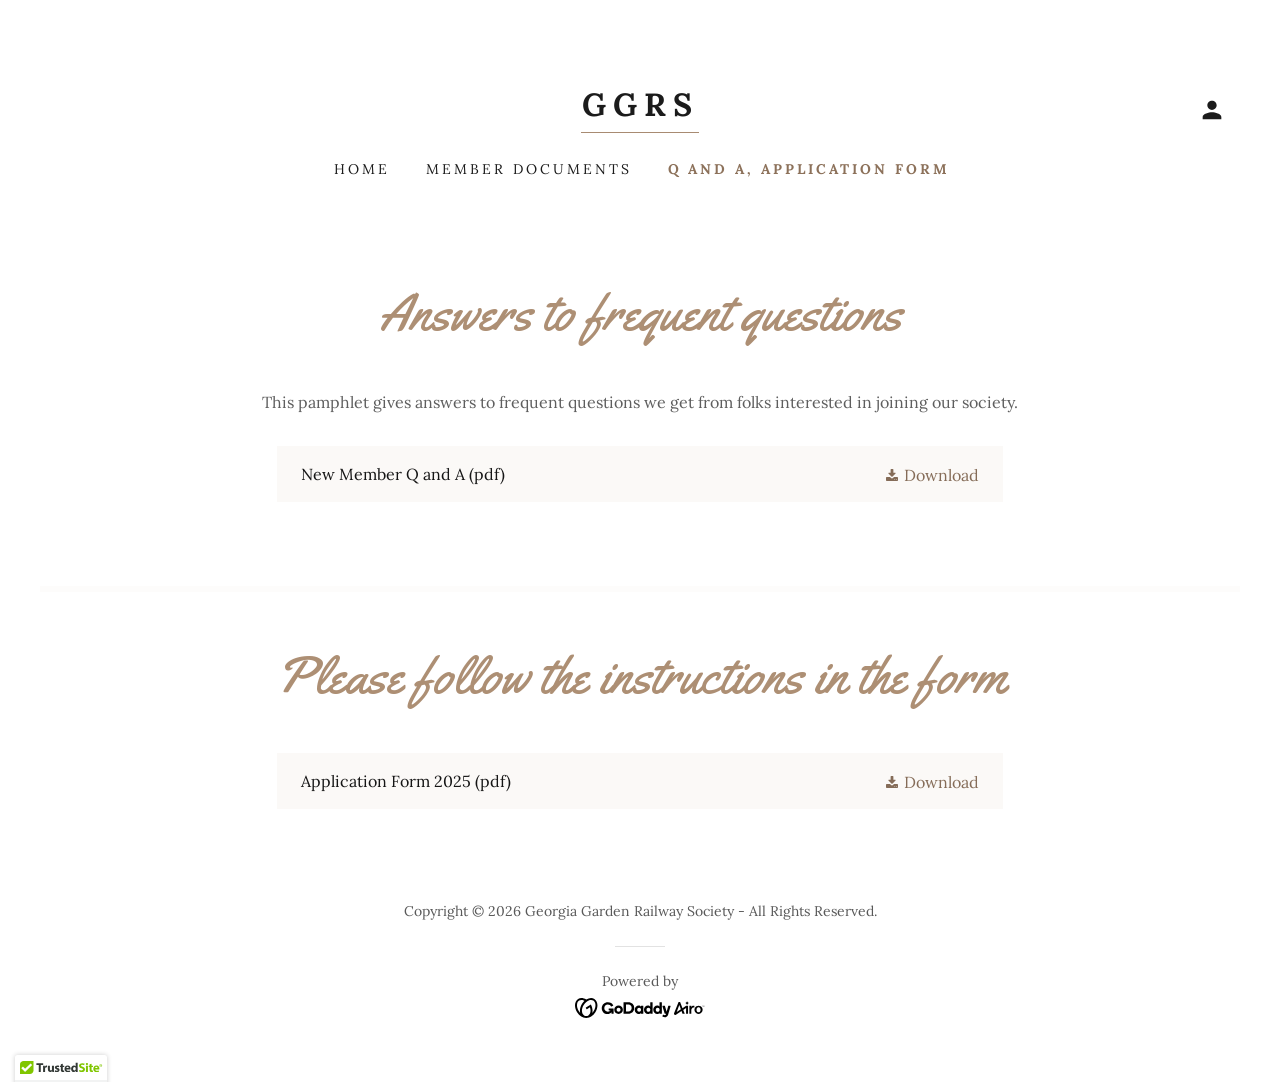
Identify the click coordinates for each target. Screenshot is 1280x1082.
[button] (1212, 110)
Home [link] (362, 169)
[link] (639, 110)
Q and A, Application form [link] (809, 169)
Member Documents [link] (529, 169)
